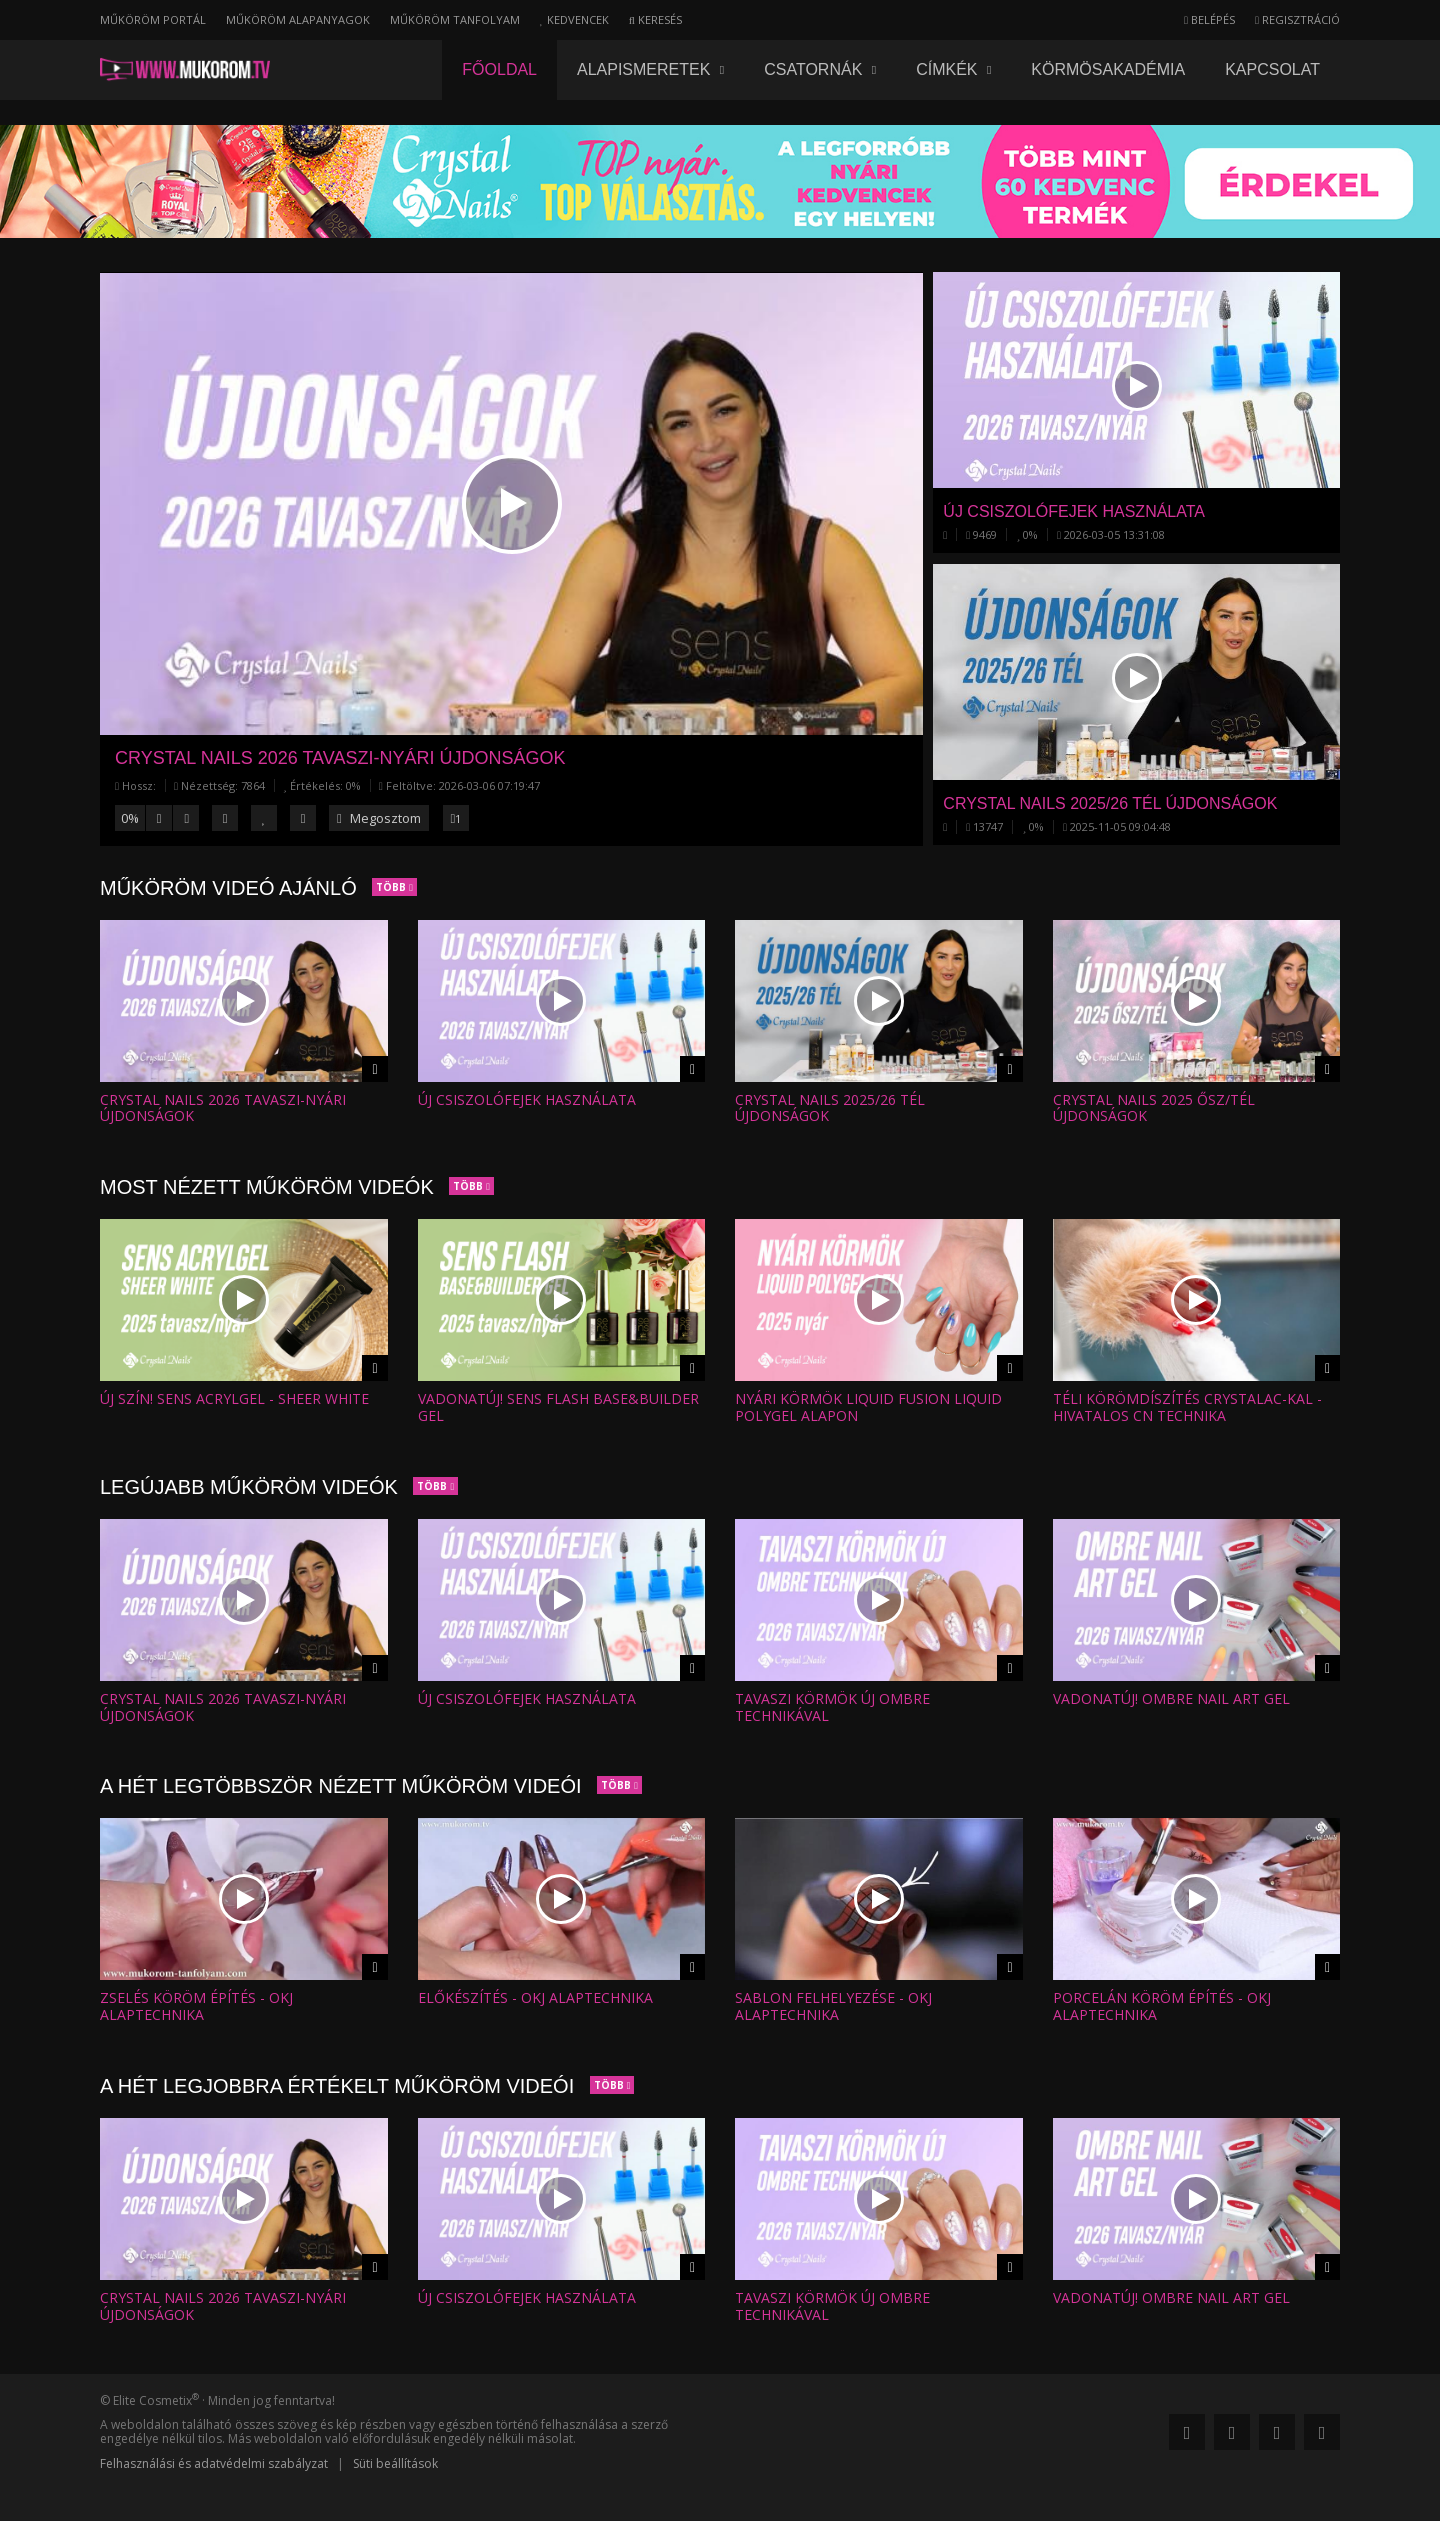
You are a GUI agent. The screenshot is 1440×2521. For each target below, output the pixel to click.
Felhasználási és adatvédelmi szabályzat (214, 2463)
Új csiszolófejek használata (527, 1099)
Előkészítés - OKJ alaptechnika (535, 1997)
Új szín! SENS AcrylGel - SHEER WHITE (234, 1398)
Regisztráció (1297, 19)
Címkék (953, 69)
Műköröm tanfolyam (455, 19)
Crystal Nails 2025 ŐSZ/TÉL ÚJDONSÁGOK (1154, 1108)
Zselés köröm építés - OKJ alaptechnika (196, 2006)
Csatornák (820, 69)
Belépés (1209, 19)
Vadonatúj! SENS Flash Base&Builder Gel (558, 1407)
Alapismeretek (650, 69)
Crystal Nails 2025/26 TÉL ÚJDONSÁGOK (830, 1108)
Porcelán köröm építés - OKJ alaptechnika (1162, 2006)
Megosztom (379, 818)
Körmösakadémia (1108, 69)
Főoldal (499, 69)
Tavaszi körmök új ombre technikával (832, 1707)
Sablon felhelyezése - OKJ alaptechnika (833, 2006)
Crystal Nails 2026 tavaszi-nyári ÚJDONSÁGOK (340, 758)
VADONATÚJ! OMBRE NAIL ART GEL (1171, 1698)
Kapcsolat (1272, 69)
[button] (512, 503)
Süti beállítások (395, 2463)
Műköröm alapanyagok (298, 19)
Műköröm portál (153, 19)
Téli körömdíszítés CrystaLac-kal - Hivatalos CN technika (1187, 1407)
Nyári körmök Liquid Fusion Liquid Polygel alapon (868, 1407)
